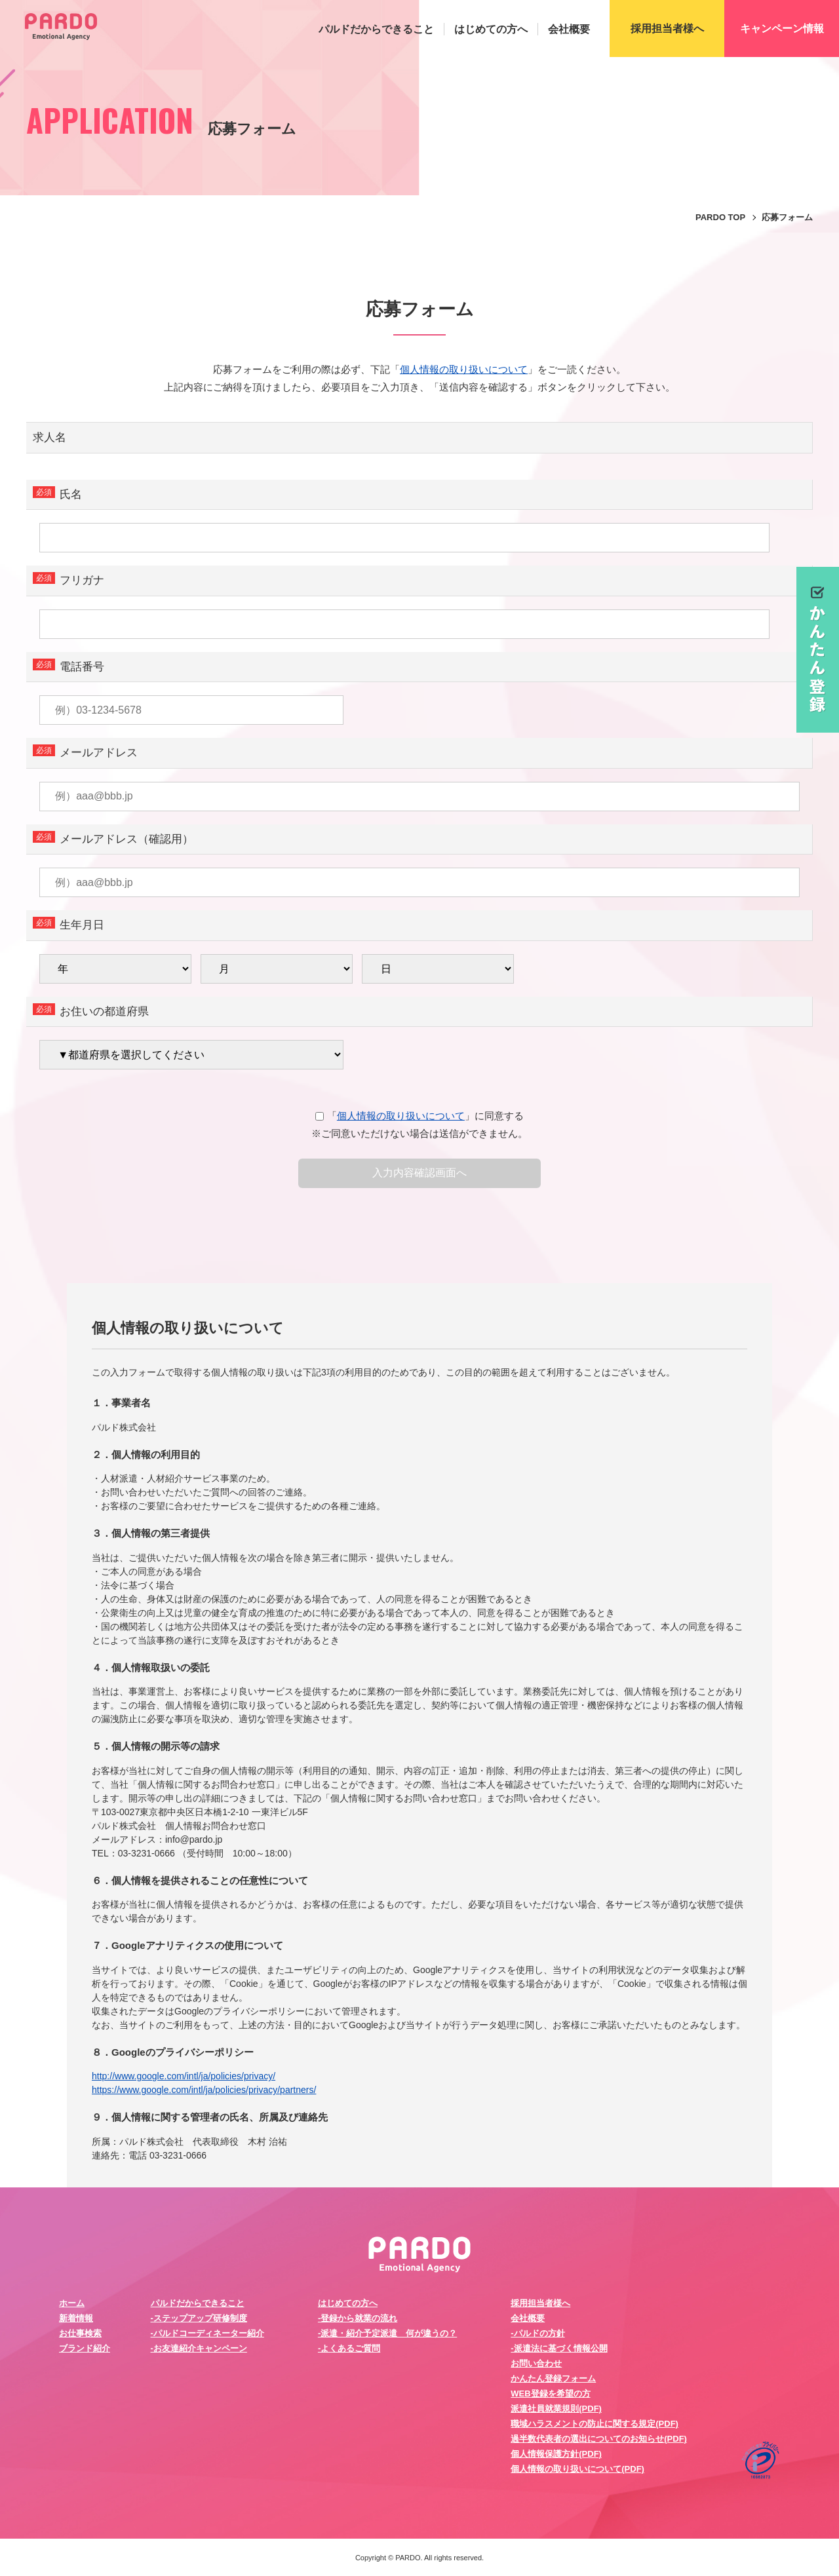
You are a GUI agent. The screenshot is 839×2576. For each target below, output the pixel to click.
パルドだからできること (376, 29)
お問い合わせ (536, 2363)
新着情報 (76, 2318)
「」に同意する (419, 1115)
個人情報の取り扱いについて (464, 369)
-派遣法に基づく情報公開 (559, 2348)
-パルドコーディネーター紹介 (207, 2333)
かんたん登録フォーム (553, 2378)
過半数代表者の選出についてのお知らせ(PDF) (599, 2439)
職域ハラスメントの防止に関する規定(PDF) (594, 2424)
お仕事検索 (80, 2333)
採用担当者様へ (540, 2303)
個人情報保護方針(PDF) (556, 2454)
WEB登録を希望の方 (550, 2393)
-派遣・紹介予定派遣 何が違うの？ (387, 2333)
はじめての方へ (491, 29)
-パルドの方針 (537, 2333)
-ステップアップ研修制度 (199, 2318)
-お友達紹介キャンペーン (199, 2348)
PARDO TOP (720, 217)
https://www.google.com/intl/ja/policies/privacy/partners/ (204, 2090)
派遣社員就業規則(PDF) (556, 2408)
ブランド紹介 (84, 2348)
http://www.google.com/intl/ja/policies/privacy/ (183, 2076)
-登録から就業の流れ (357, 2318)
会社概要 (569, 29)
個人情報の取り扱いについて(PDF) (577, 2469)
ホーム (72, 2303)
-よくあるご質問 (349, 2348)
